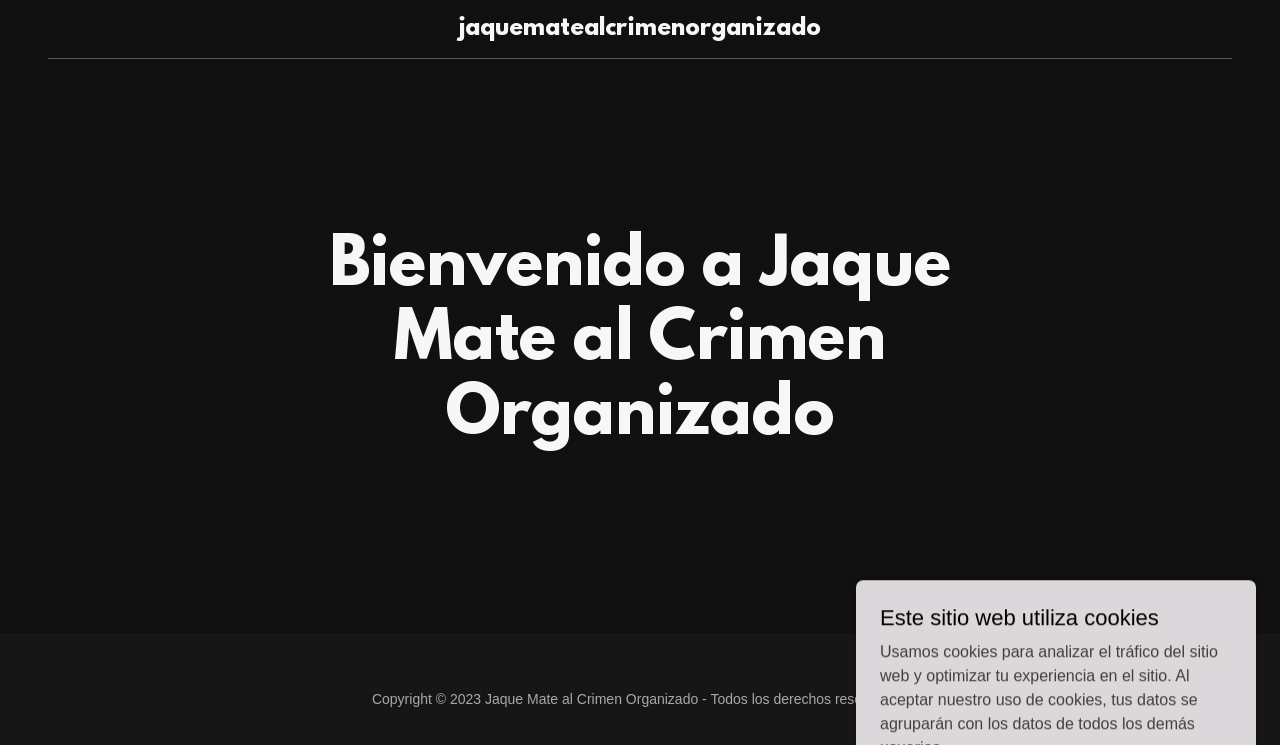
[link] (640, 29)
